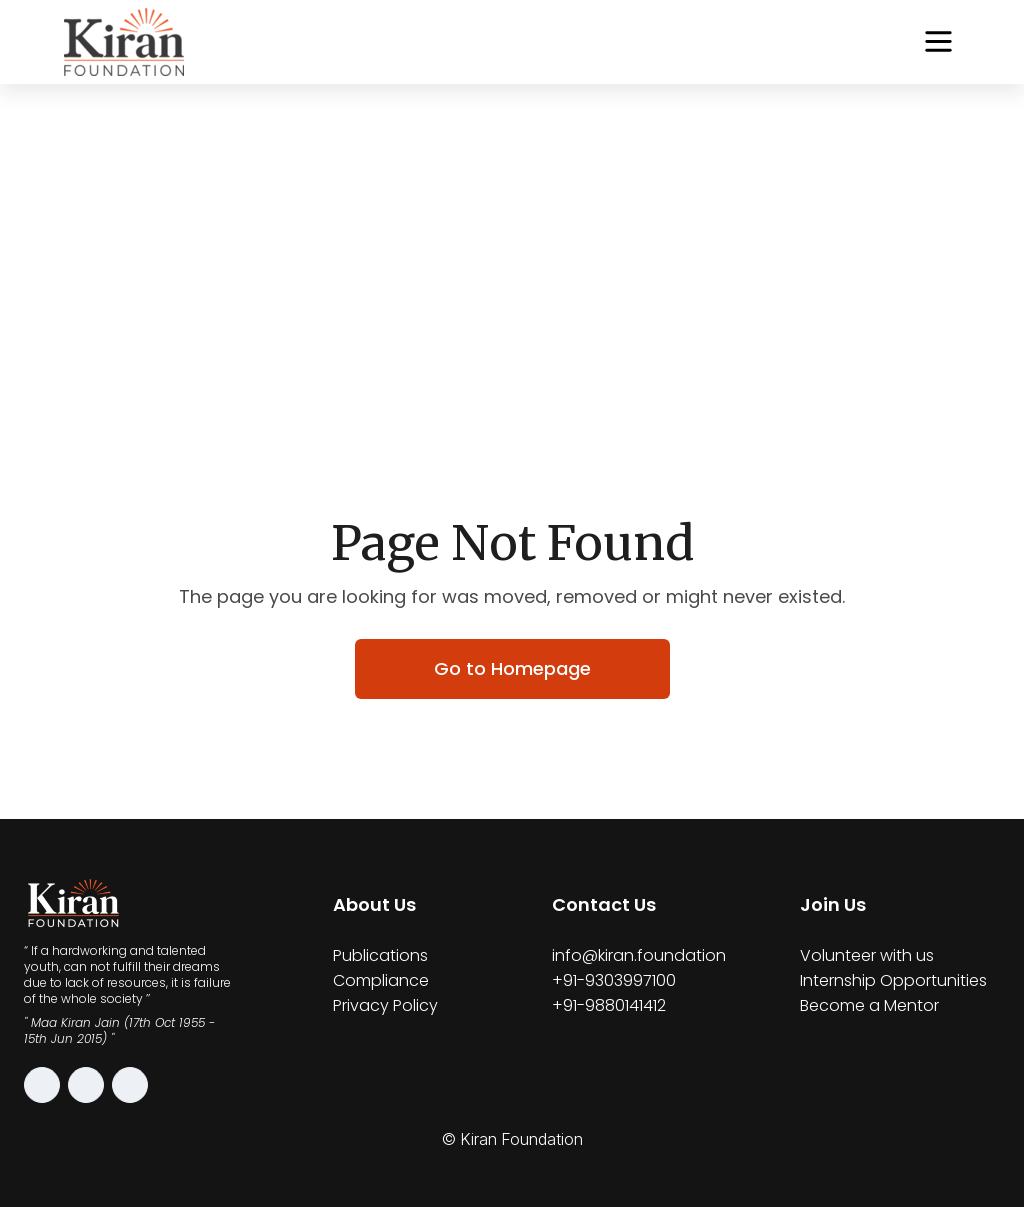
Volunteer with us (867, 955)
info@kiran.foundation (639, 955)
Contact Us (604, 904)
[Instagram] (42, 1085)
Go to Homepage (512, 668)
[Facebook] (86, 1085)
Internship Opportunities (893, 980)
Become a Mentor (869, 1005)
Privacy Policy (385, 1005)
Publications (380, 955)
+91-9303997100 (614, 980)
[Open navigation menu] (938, 41)
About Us (374, 904)
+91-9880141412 (609, 1005)
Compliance (381, 980)
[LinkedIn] (130, 1085)
